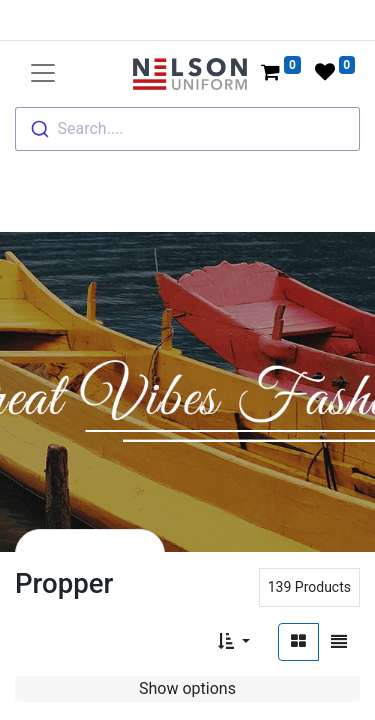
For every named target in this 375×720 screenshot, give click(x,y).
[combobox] (187, 129)
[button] (234, 642)
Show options (187, 688)
